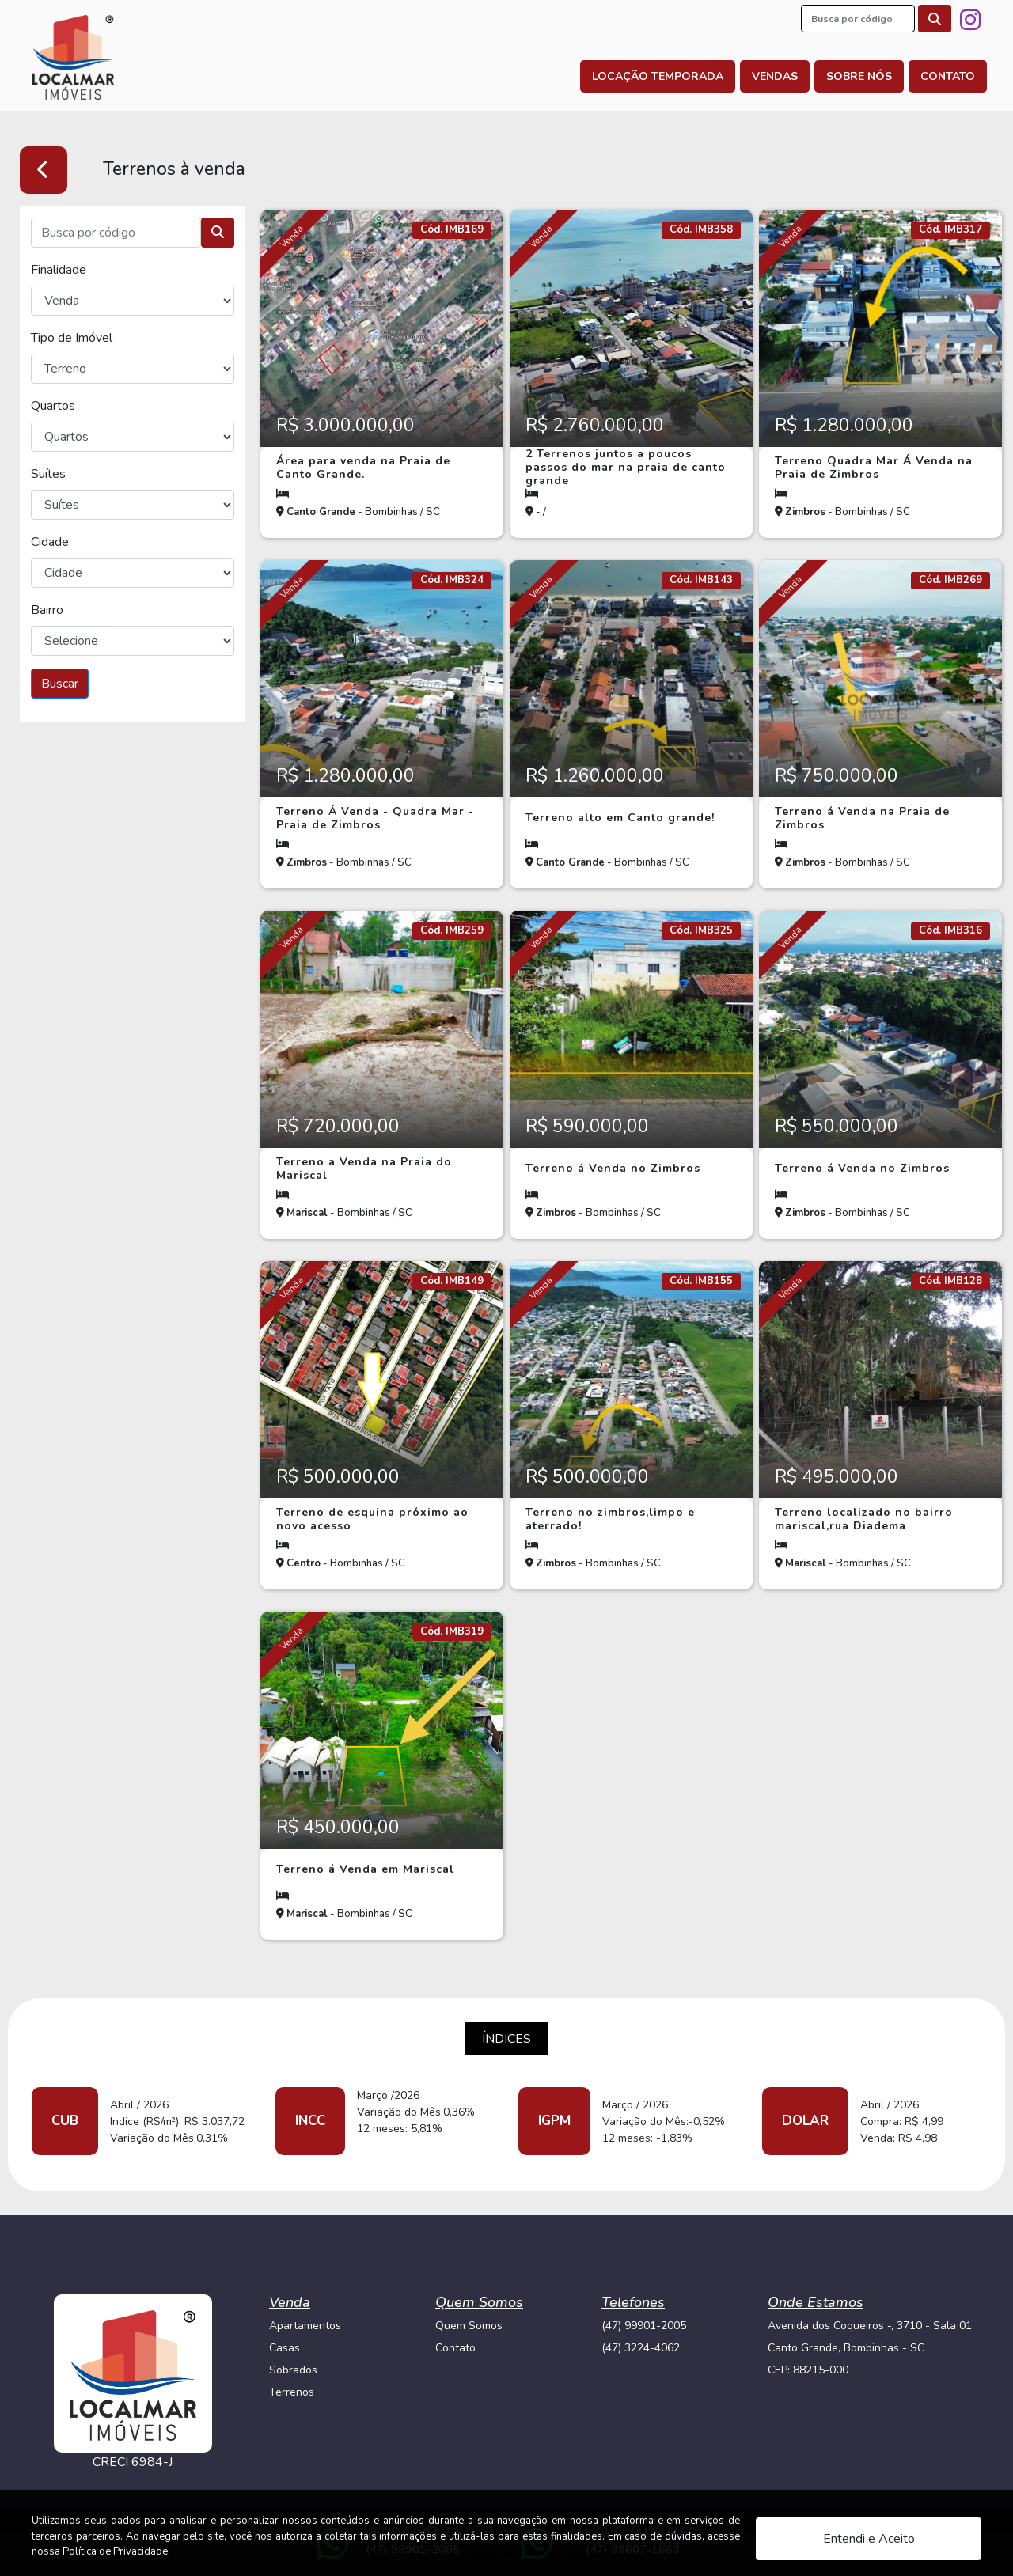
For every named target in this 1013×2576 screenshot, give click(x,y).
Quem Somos (469, 2325)
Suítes (48, 474)
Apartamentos (305, 2325)
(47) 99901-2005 (643, 2325)
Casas (284, 2347)
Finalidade (58, 269)
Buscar (59, 683)
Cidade (50, 542)
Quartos (53, 406)
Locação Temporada (657, 76)
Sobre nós (859, 76)
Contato (947, 76)
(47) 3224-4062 (640, 2347)
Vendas (775, 76)
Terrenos (291, 2392)
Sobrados (293, 2369)
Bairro (47, 610)
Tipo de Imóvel (71, 338)
